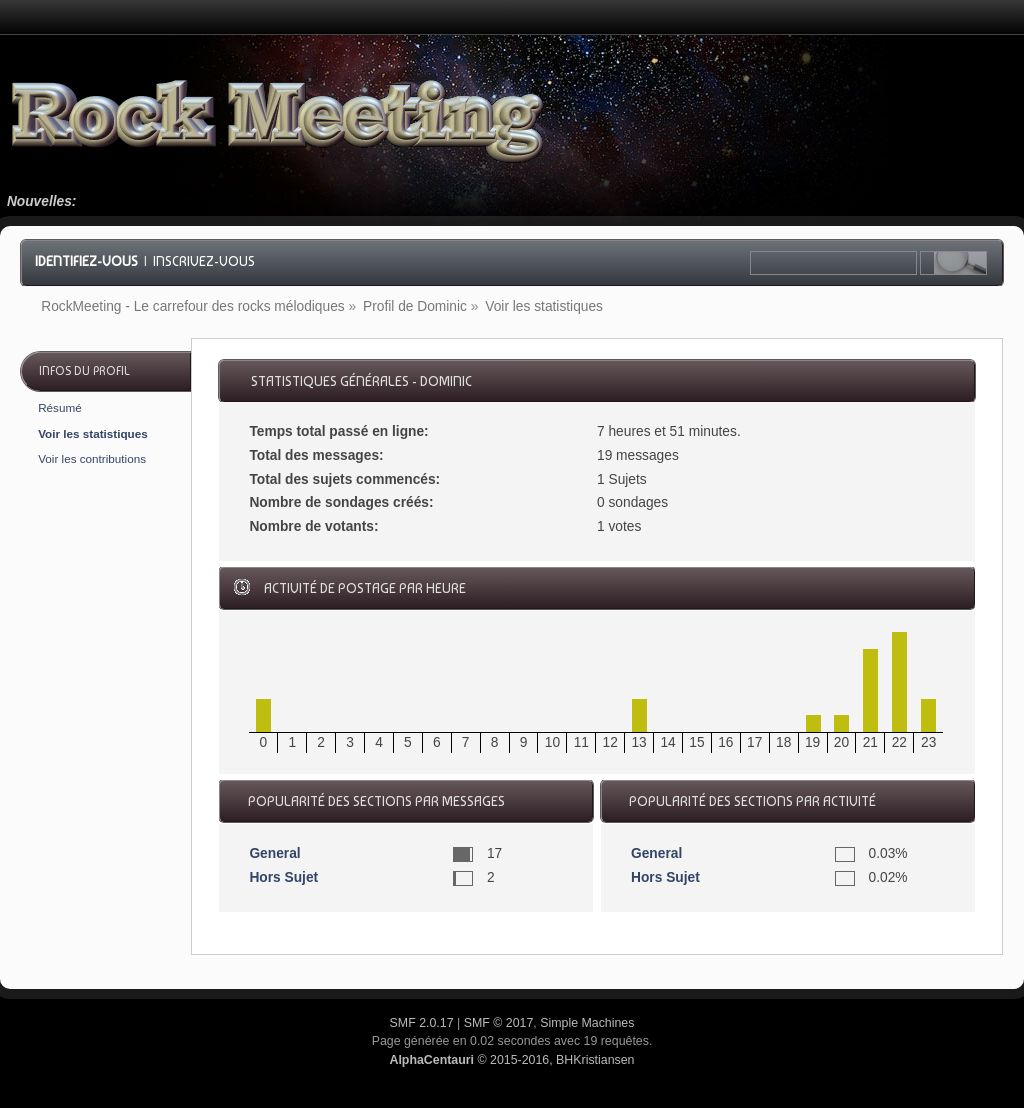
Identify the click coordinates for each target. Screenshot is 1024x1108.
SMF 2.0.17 (422, 1023)
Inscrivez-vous (204, 261)
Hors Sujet (283, 877)
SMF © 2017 (499, 1023)
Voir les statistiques (93, 433)
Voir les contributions (92, 458)
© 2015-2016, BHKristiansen (511, 1060)
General (274, 853)
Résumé (60, 407)
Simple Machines (587, 1023)
